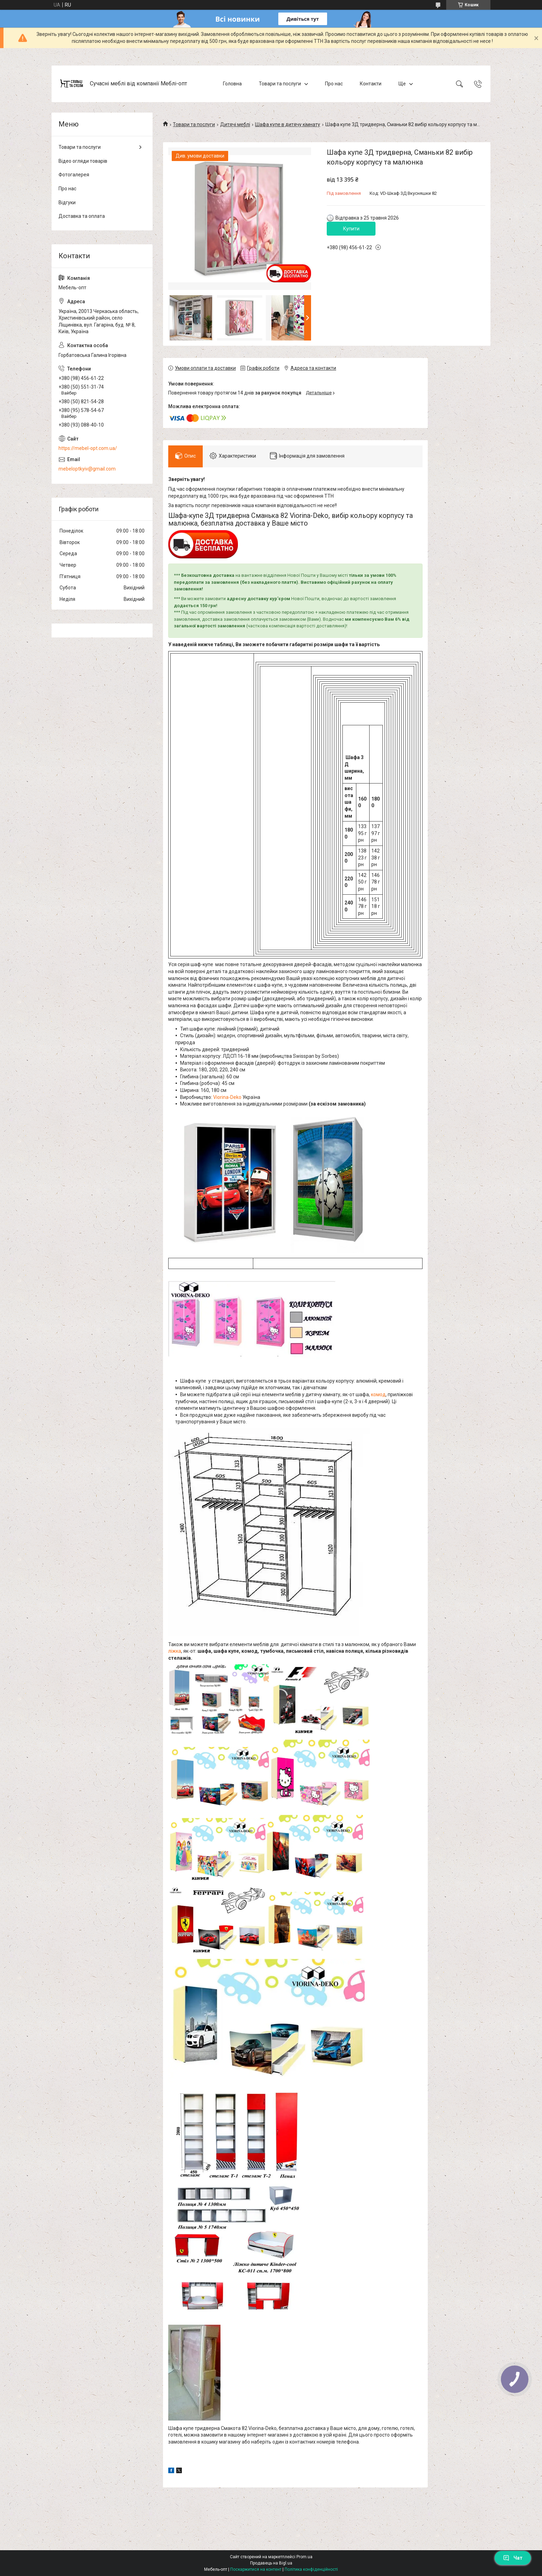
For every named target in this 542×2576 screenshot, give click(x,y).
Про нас (334, 83)
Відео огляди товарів (83, 161)
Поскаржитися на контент (255, 2569)
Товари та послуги (280, 83)
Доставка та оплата (82, 216)
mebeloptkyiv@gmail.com (87, 469)
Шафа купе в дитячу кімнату (287, 124)
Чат (512, 2558)
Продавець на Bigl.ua (271, 2563)
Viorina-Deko (227, 1097)
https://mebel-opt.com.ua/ (88, 448)
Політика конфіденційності (311, 2569)
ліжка (174, 1651)
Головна (232, 83)
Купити (351, 228)
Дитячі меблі (235, 124)
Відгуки (67, 202)
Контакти (370, 83)
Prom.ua (304, 2556)
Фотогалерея (74, 174)
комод (378, 1394)
